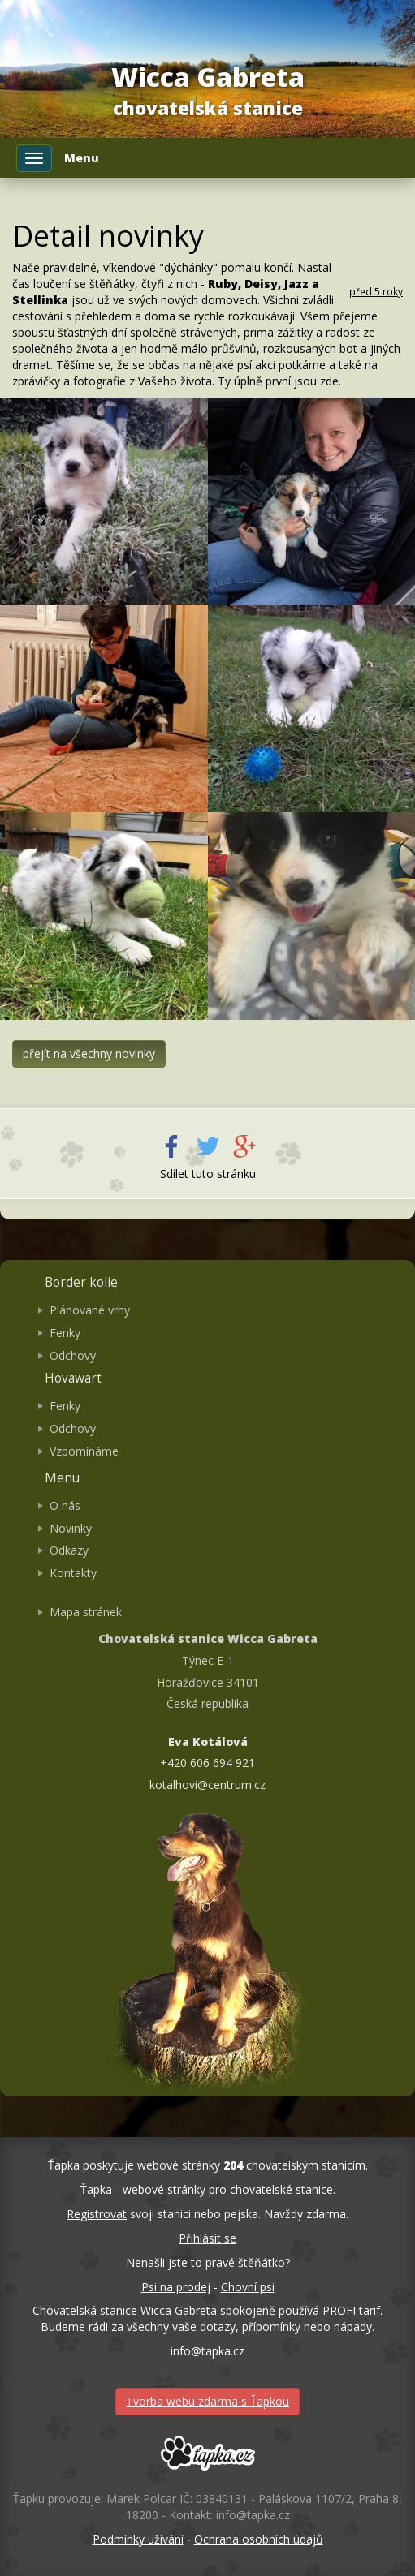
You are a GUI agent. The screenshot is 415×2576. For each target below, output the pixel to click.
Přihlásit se (207, 2238)
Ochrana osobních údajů (258, 2539)
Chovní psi (248, 2286)
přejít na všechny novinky (89, 1053)
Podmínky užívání (138, 2539)
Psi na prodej (175, 2286)
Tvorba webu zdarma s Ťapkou (207, 2401)
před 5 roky (376, 291)
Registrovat (97, 2213)
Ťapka (96, 2189)
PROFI (339, 2310)
